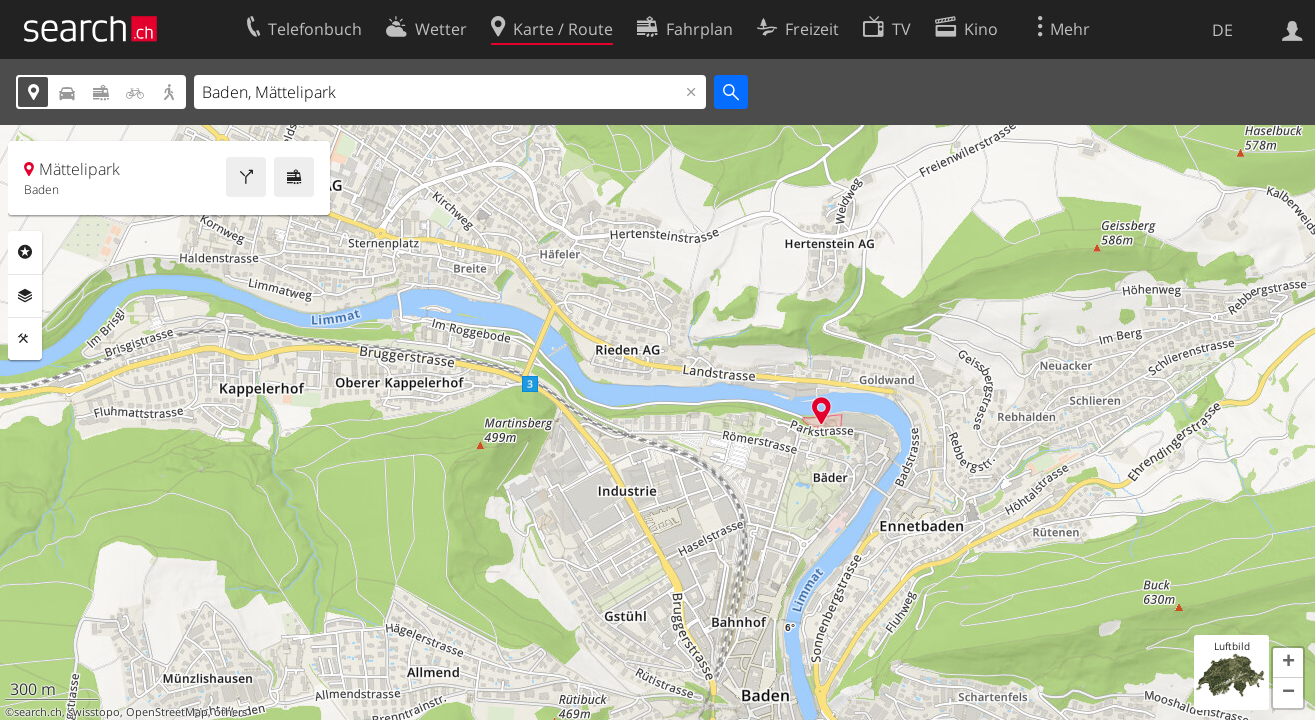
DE (1222, 30)
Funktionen (25, 339)
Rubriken (25, 252)
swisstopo (94, 712)
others (230, 712)
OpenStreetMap (167, 712)
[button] (1288, 663)
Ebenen (25, 296)
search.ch (38, 712)
